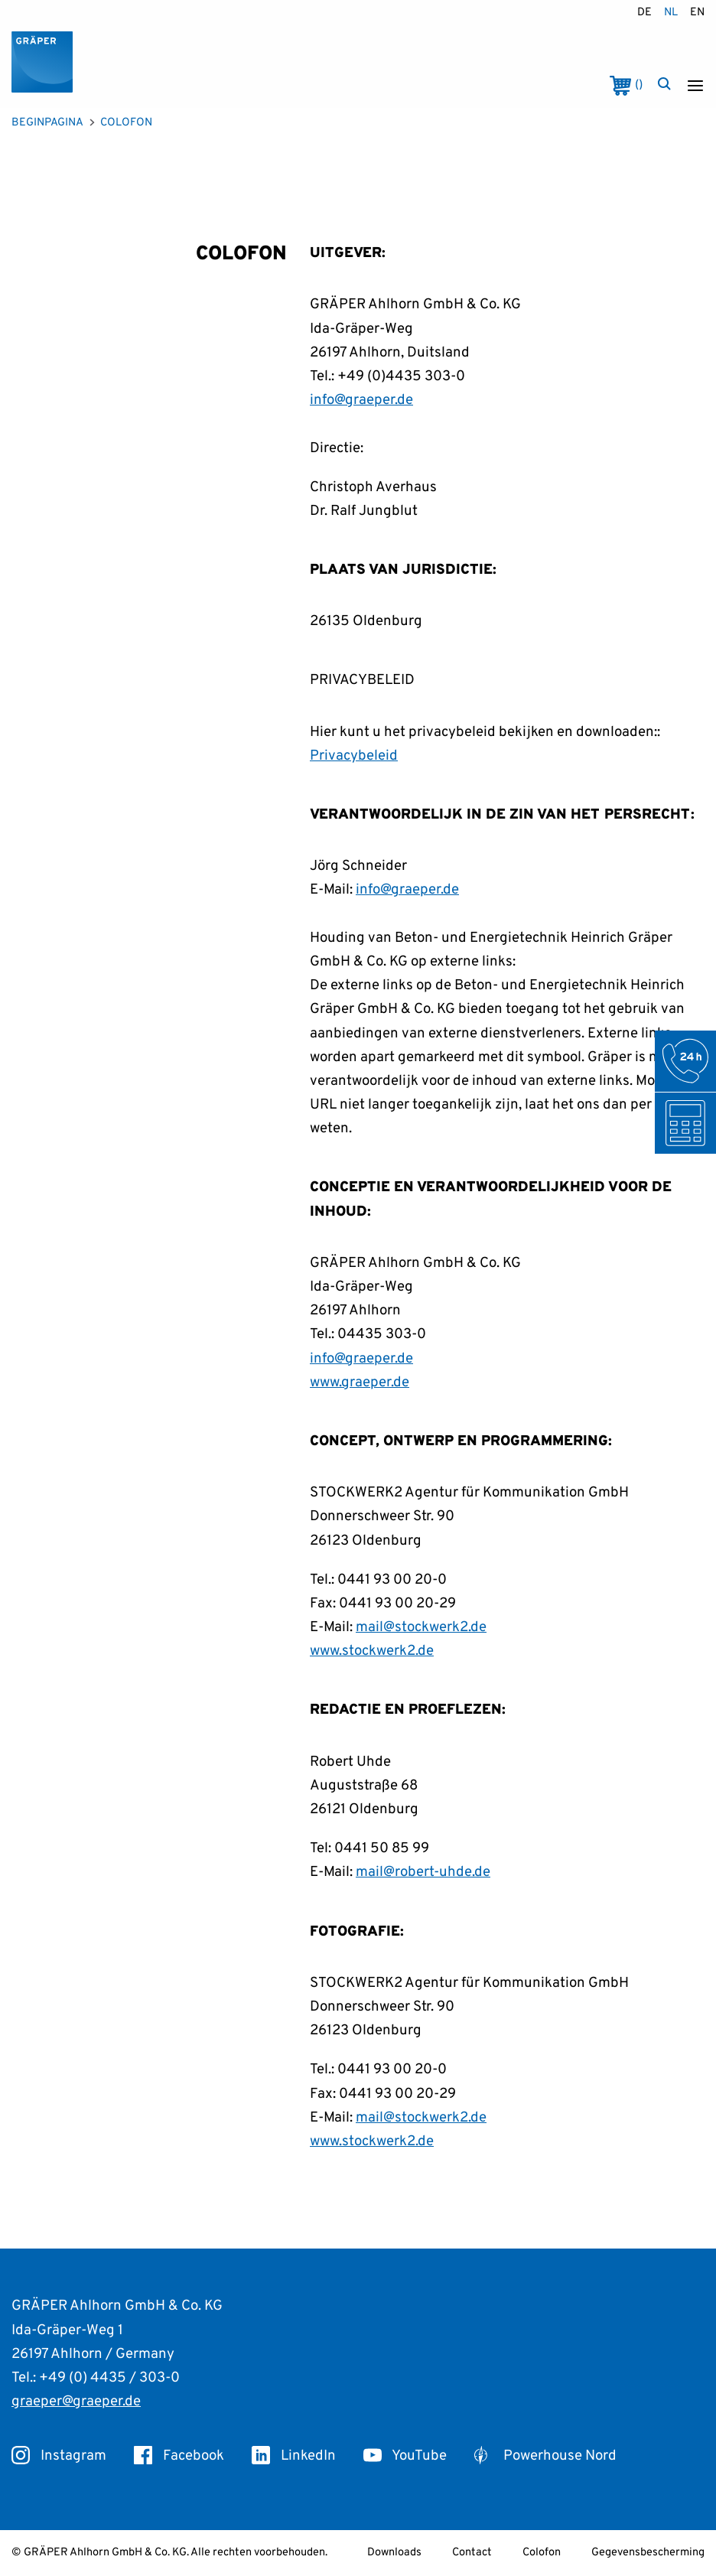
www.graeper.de (359, 1382)
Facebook (179, 2456)
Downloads (394, 2552)
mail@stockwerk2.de (421, 1627)
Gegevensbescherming (648, 2552)
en (697, 12)
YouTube (405, 2456)
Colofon (541, 2552)
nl (671, 12)
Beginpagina (47, 123)
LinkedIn (294, 2456)
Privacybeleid (354, 756)
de (644, 12)
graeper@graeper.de (76, 2401)
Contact (472, 2552)
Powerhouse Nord (545, 2456)
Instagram (58, 2456)
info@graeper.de (361, 400)
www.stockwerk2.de (372, 1651)
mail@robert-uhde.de (423, 1872)
